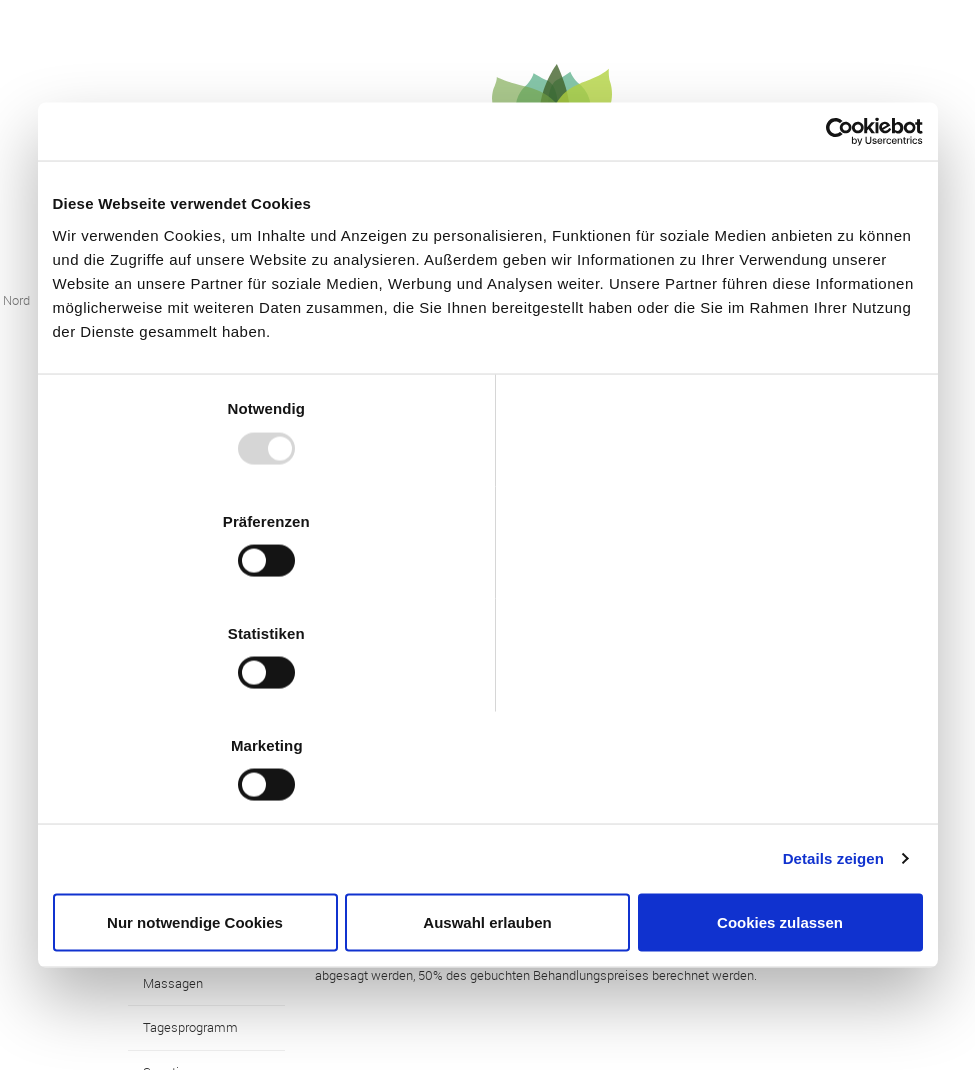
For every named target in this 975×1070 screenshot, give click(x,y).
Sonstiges (171, 865)
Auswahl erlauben (487, 754)
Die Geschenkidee (194, 910)
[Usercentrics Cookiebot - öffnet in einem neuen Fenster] (835, 300)
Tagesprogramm (190, 821)
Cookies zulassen (780, 754)
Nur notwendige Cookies (195, 754)
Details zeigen (833, 690)
